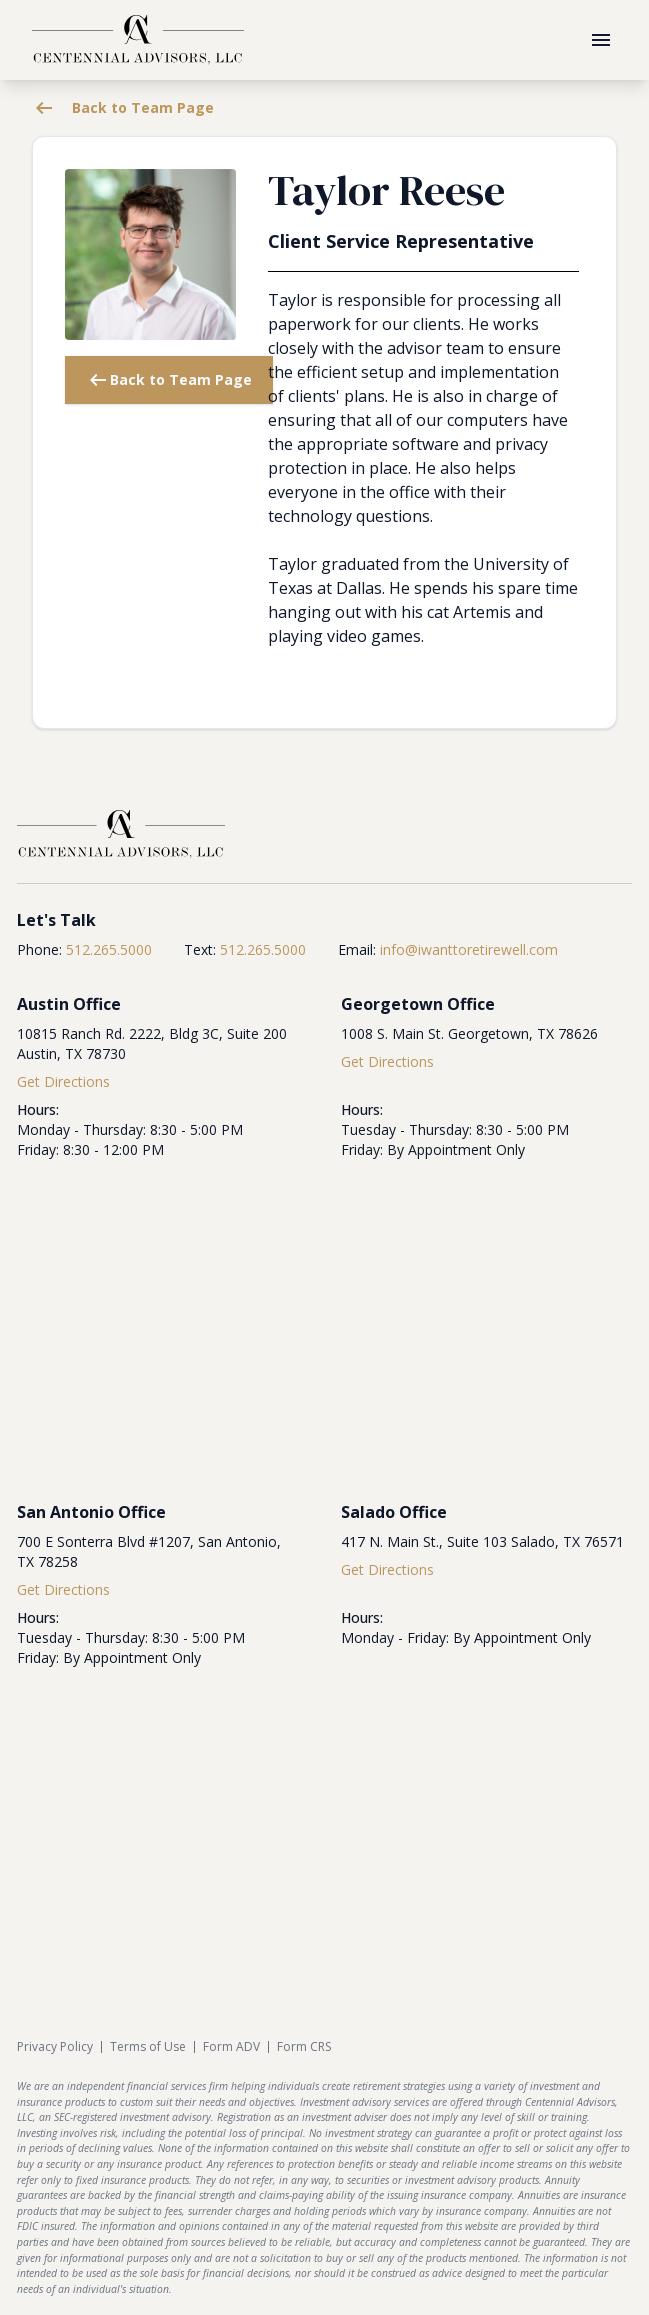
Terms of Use (148, 2047)
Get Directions (63, 1081)
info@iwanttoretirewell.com (469, 949)
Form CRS (304, 2047)
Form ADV (231, 2047)
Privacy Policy (55, 2047)
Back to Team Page (123, 108)
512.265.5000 (109, 949)
